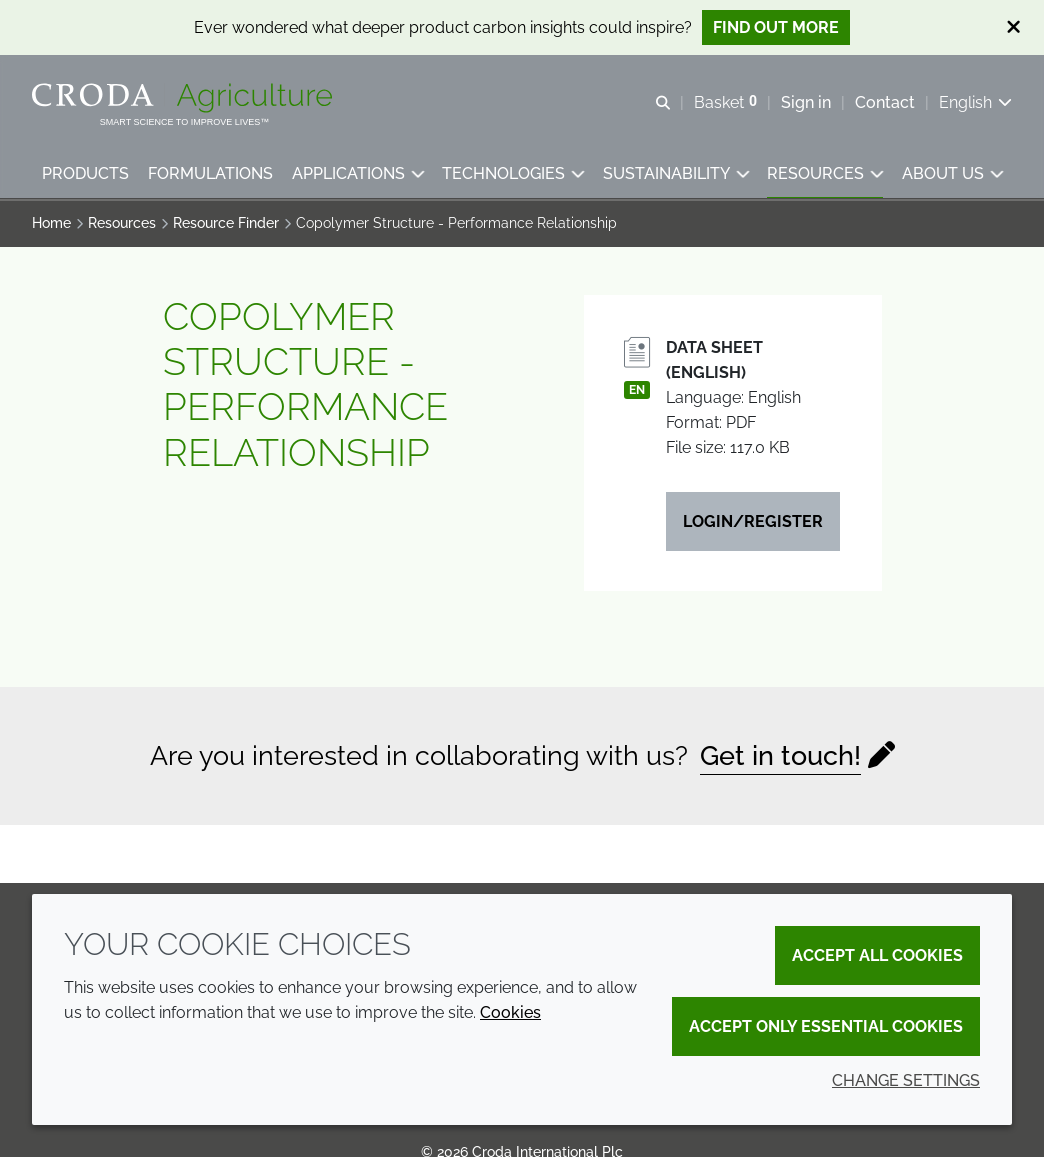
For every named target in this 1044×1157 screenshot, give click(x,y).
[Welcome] (184, 98)
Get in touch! (780, 758)
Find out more (776, 27)
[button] (85, 175)
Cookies (510, 1012)
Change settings (906, 1080)
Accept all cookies (877, 955)
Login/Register (753, 524)
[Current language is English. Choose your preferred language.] (975, 102)
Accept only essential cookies (826, 1026)
